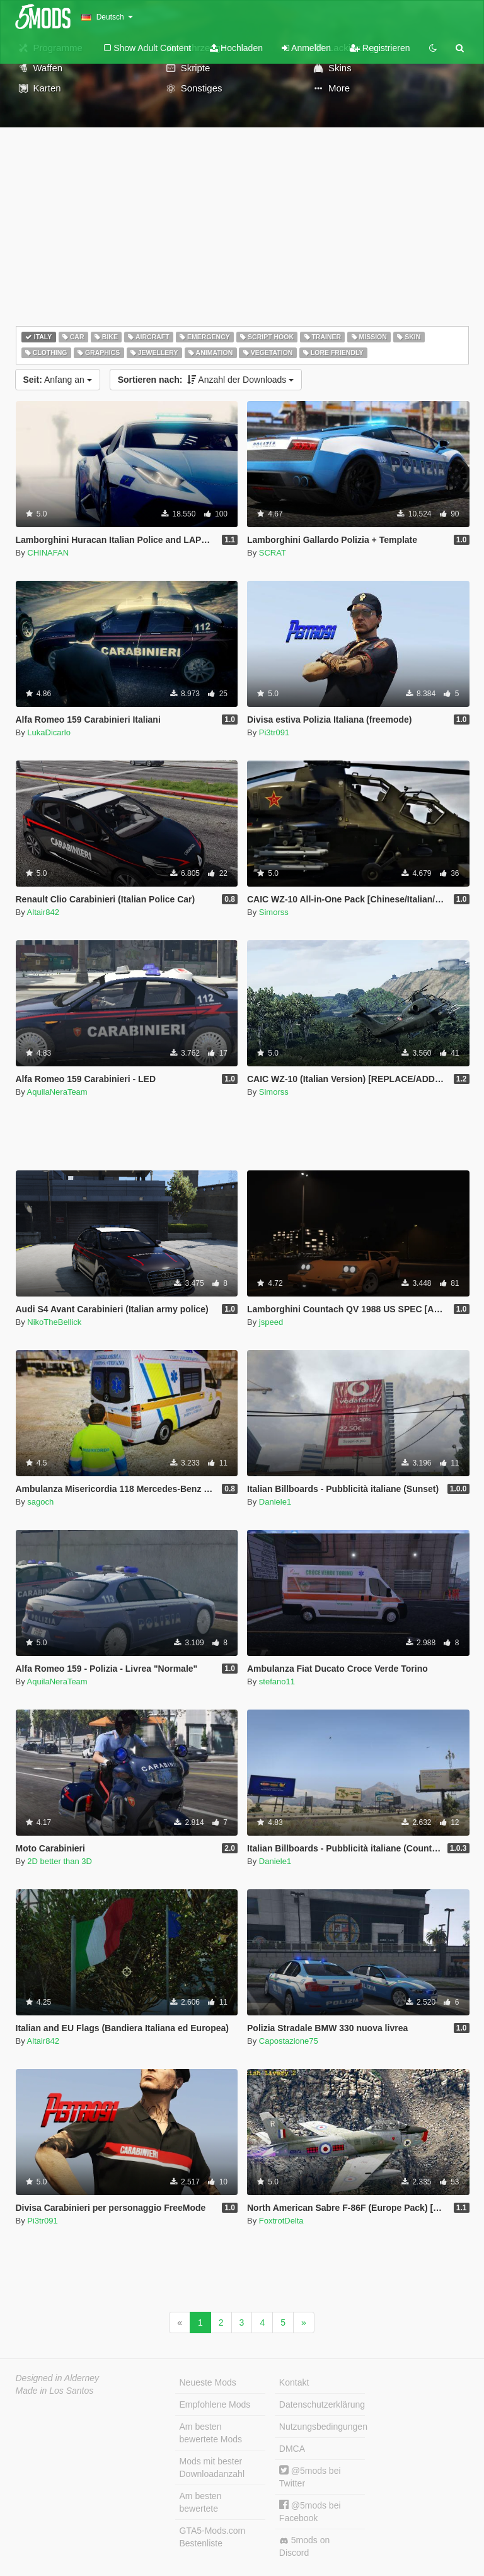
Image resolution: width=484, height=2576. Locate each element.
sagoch (40, 1502)
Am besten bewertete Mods (211, 2433)
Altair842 (43, 912)
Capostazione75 (288, 2041)
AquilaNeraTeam (57, 1092)
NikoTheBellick (54, 1322)
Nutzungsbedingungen (322, 2427)
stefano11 (277, 1681)
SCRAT (272, 552)
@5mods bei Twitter (310, 2476)
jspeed (271, 1322)
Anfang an (57, 380)
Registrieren (380, 48)
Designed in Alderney (58, 2378)
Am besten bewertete (201, 2502)
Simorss (274, 912)
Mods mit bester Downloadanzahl (212, 2467)
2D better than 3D (59, 1861)
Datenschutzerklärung (322, 2404)
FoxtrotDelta (281, 2220)
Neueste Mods (208, 2382)
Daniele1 (275, 1502)
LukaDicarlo (49, 732)
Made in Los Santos (55, 2391)
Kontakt (294, 2382)
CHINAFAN (48, 552)
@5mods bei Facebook (310, 2511)
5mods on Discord (304, 2546)
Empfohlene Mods (215, 2404)
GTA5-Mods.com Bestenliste (213, 2537)
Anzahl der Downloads (206, 380)
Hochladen (236, 48)
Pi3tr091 (274, 732)
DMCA (292, 2449)
